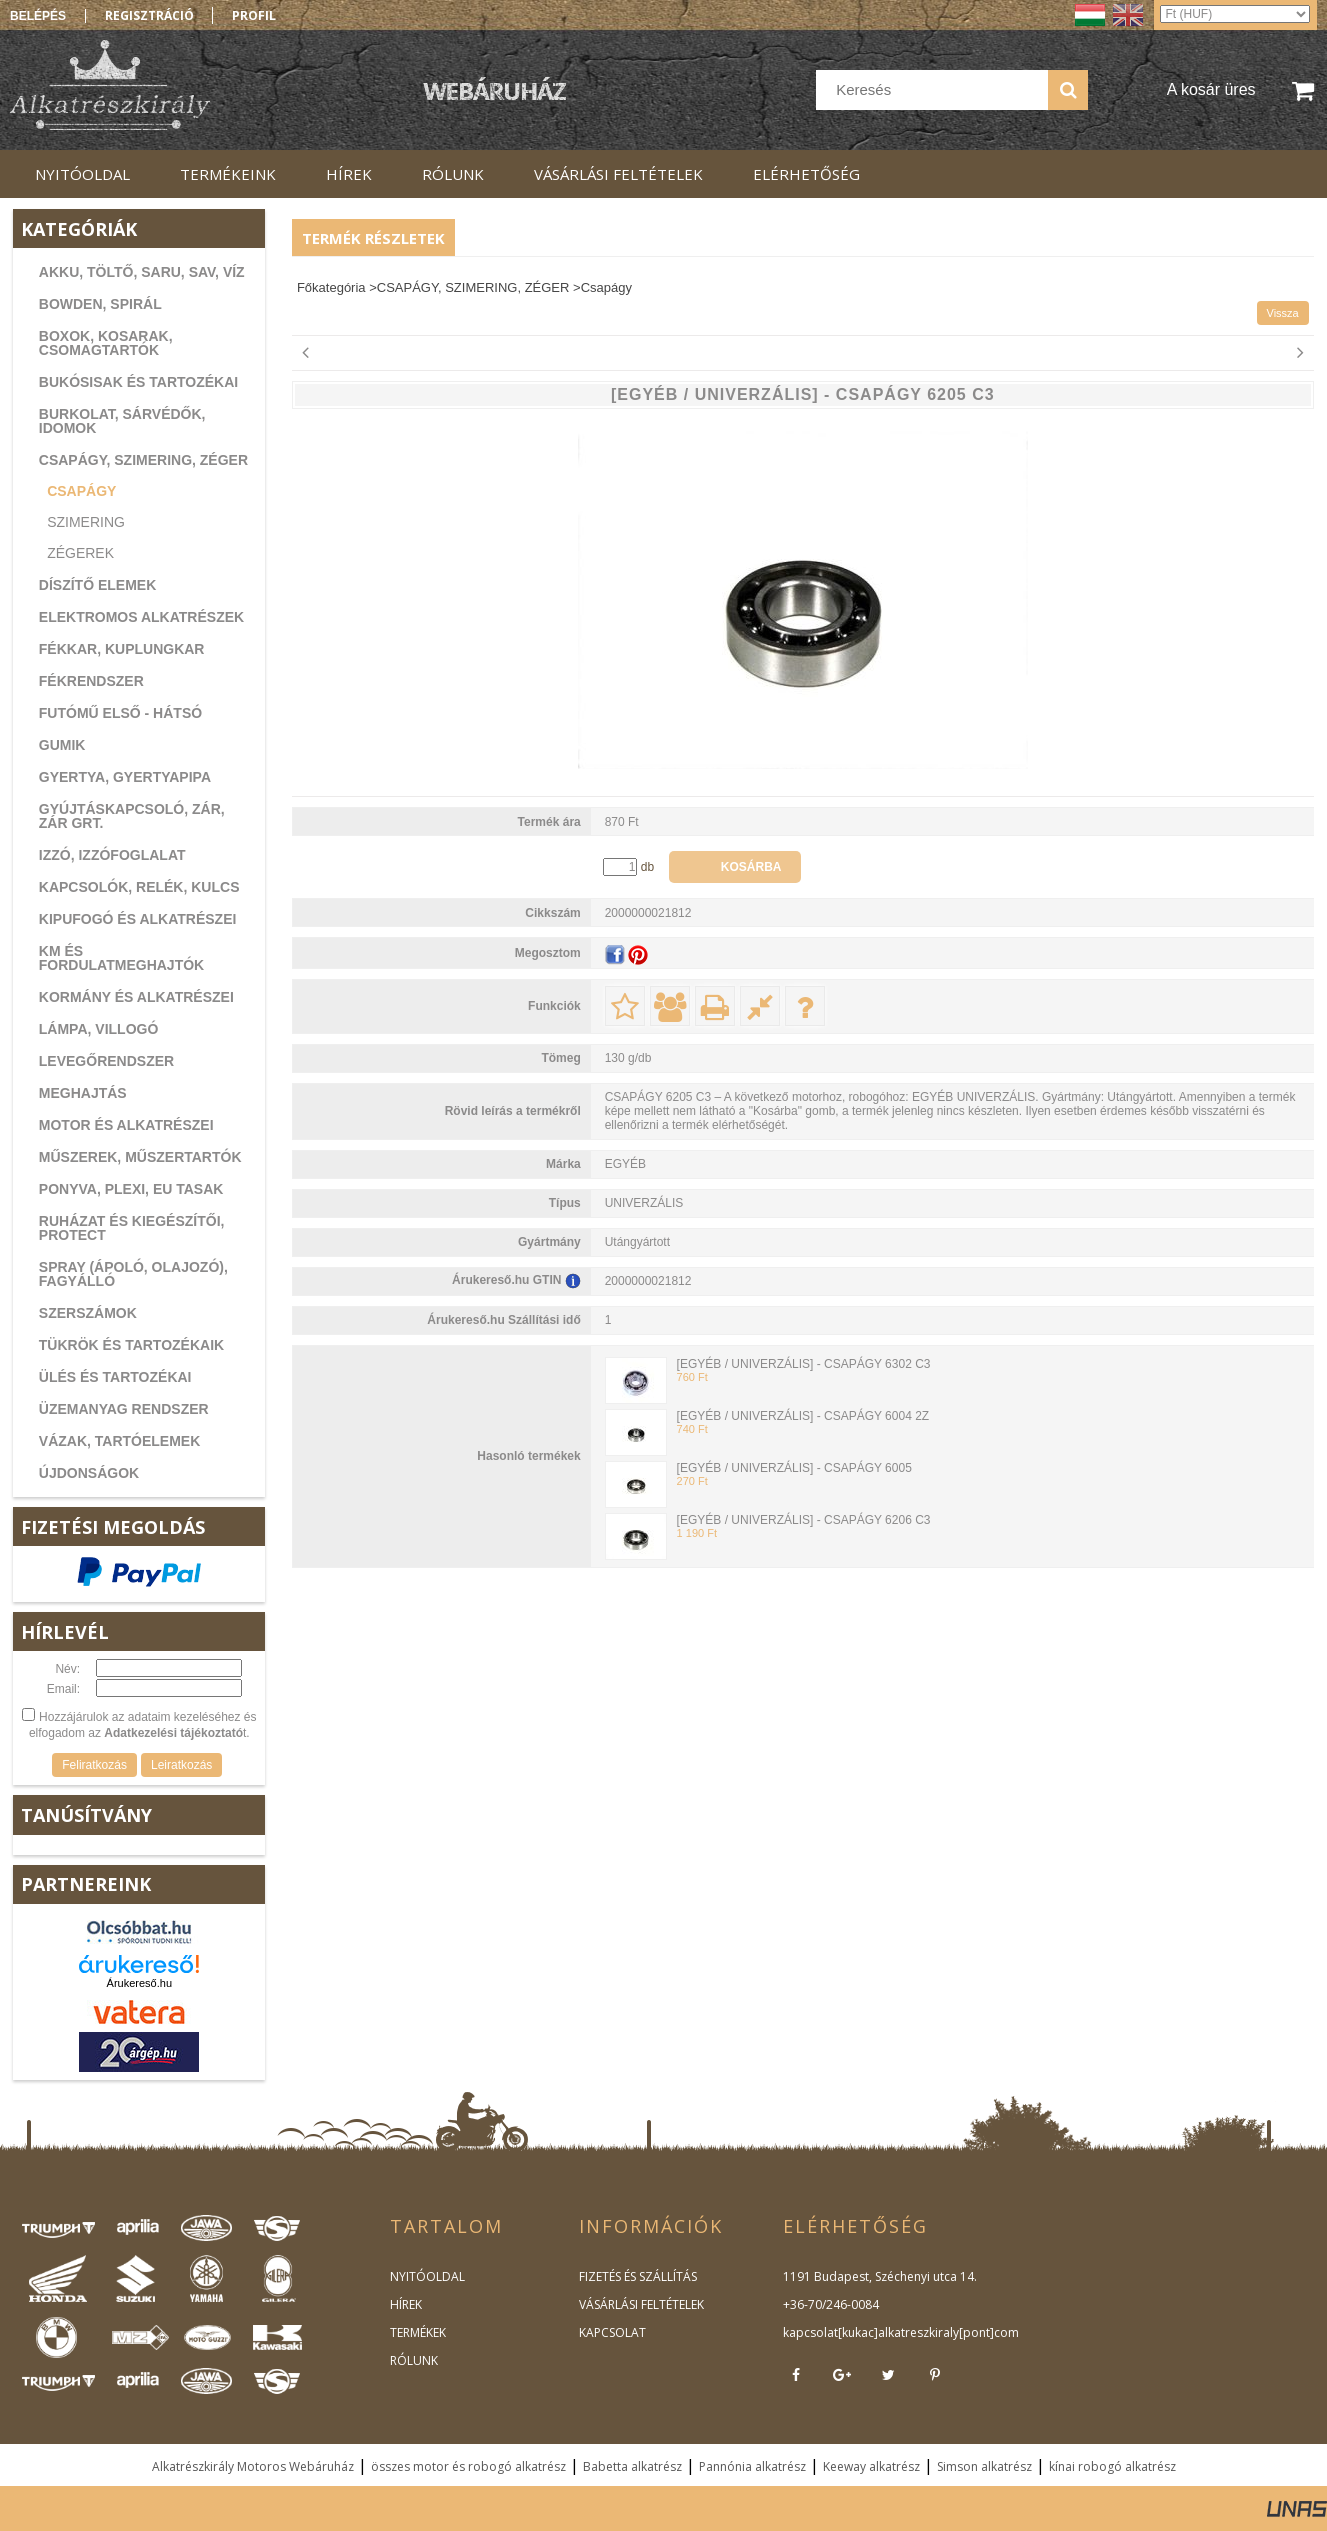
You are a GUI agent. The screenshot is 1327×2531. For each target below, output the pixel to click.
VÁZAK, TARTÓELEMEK (120, 1441)
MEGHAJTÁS (83, 1093)
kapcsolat (810, 2332)
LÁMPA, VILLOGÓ (99, 1029)
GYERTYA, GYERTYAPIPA (125, 777)
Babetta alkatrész (632, 2466)
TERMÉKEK (418, 2332)
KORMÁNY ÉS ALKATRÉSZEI (136, 997)
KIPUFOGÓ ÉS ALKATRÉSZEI (138, 919)
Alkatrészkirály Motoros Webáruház (253, 2466)
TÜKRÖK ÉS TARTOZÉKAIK (131, 1345)
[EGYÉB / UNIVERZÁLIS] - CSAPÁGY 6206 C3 (804, 1520)
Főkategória (331, 287)
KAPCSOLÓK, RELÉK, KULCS (139, 887)
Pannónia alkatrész (752, 2466)
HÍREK (406, 2304)
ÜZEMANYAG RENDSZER (124, 1409)
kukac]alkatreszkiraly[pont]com (930, 2332)
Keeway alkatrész (871, 2466)
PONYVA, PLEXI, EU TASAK (131, 1189)
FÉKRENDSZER (91, 681)
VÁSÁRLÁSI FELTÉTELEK (641, 2304)
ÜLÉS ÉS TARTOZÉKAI (115, 1377)
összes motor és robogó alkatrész (468, 2466)
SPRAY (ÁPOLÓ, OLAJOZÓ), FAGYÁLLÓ (133, 1274)
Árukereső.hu (139, 1983)
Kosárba (751, 867)
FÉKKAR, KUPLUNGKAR (122, 649)
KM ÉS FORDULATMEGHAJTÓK (121, 958)
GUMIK (62, 745)
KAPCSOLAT (612, 2332)
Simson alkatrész (984, 2466)
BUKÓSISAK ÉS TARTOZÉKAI (138, 382)
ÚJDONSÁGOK (89, 1473)
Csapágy (81, 491)
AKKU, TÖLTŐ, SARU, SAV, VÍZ (142, 272)
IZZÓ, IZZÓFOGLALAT (112, 855)
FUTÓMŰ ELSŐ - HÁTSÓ (120, 713)
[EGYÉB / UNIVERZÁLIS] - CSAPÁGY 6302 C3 (804, 1364)
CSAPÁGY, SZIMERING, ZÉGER (143, 460)
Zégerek (80, 553)
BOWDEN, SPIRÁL (100, 304)
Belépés (38, 16)
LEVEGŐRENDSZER (106, 1061)
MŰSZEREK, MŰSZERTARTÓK (140, 1157)
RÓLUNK (414, 2360)
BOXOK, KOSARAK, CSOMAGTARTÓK (106, 343)
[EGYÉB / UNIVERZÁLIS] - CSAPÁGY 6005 (794, 1468)
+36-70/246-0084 (831, 2304)
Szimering (86, 522)
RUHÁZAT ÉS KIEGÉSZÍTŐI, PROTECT (132, 1228)
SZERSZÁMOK (88, 1313)
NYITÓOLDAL (427, 2276)
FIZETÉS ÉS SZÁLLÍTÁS (638, 2276)
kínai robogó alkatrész (1112, 2466)
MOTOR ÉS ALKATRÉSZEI (126, 1125)
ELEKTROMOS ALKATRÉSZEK (141, 617)
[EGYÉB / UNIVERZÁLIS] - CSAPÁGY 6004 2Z (803, 1416)
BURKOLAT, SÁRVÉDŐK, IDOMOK (122, 421)
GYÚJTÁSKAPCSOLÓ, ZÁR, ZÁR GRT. (132, 816)
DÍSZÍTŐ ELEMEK (97, 585)
